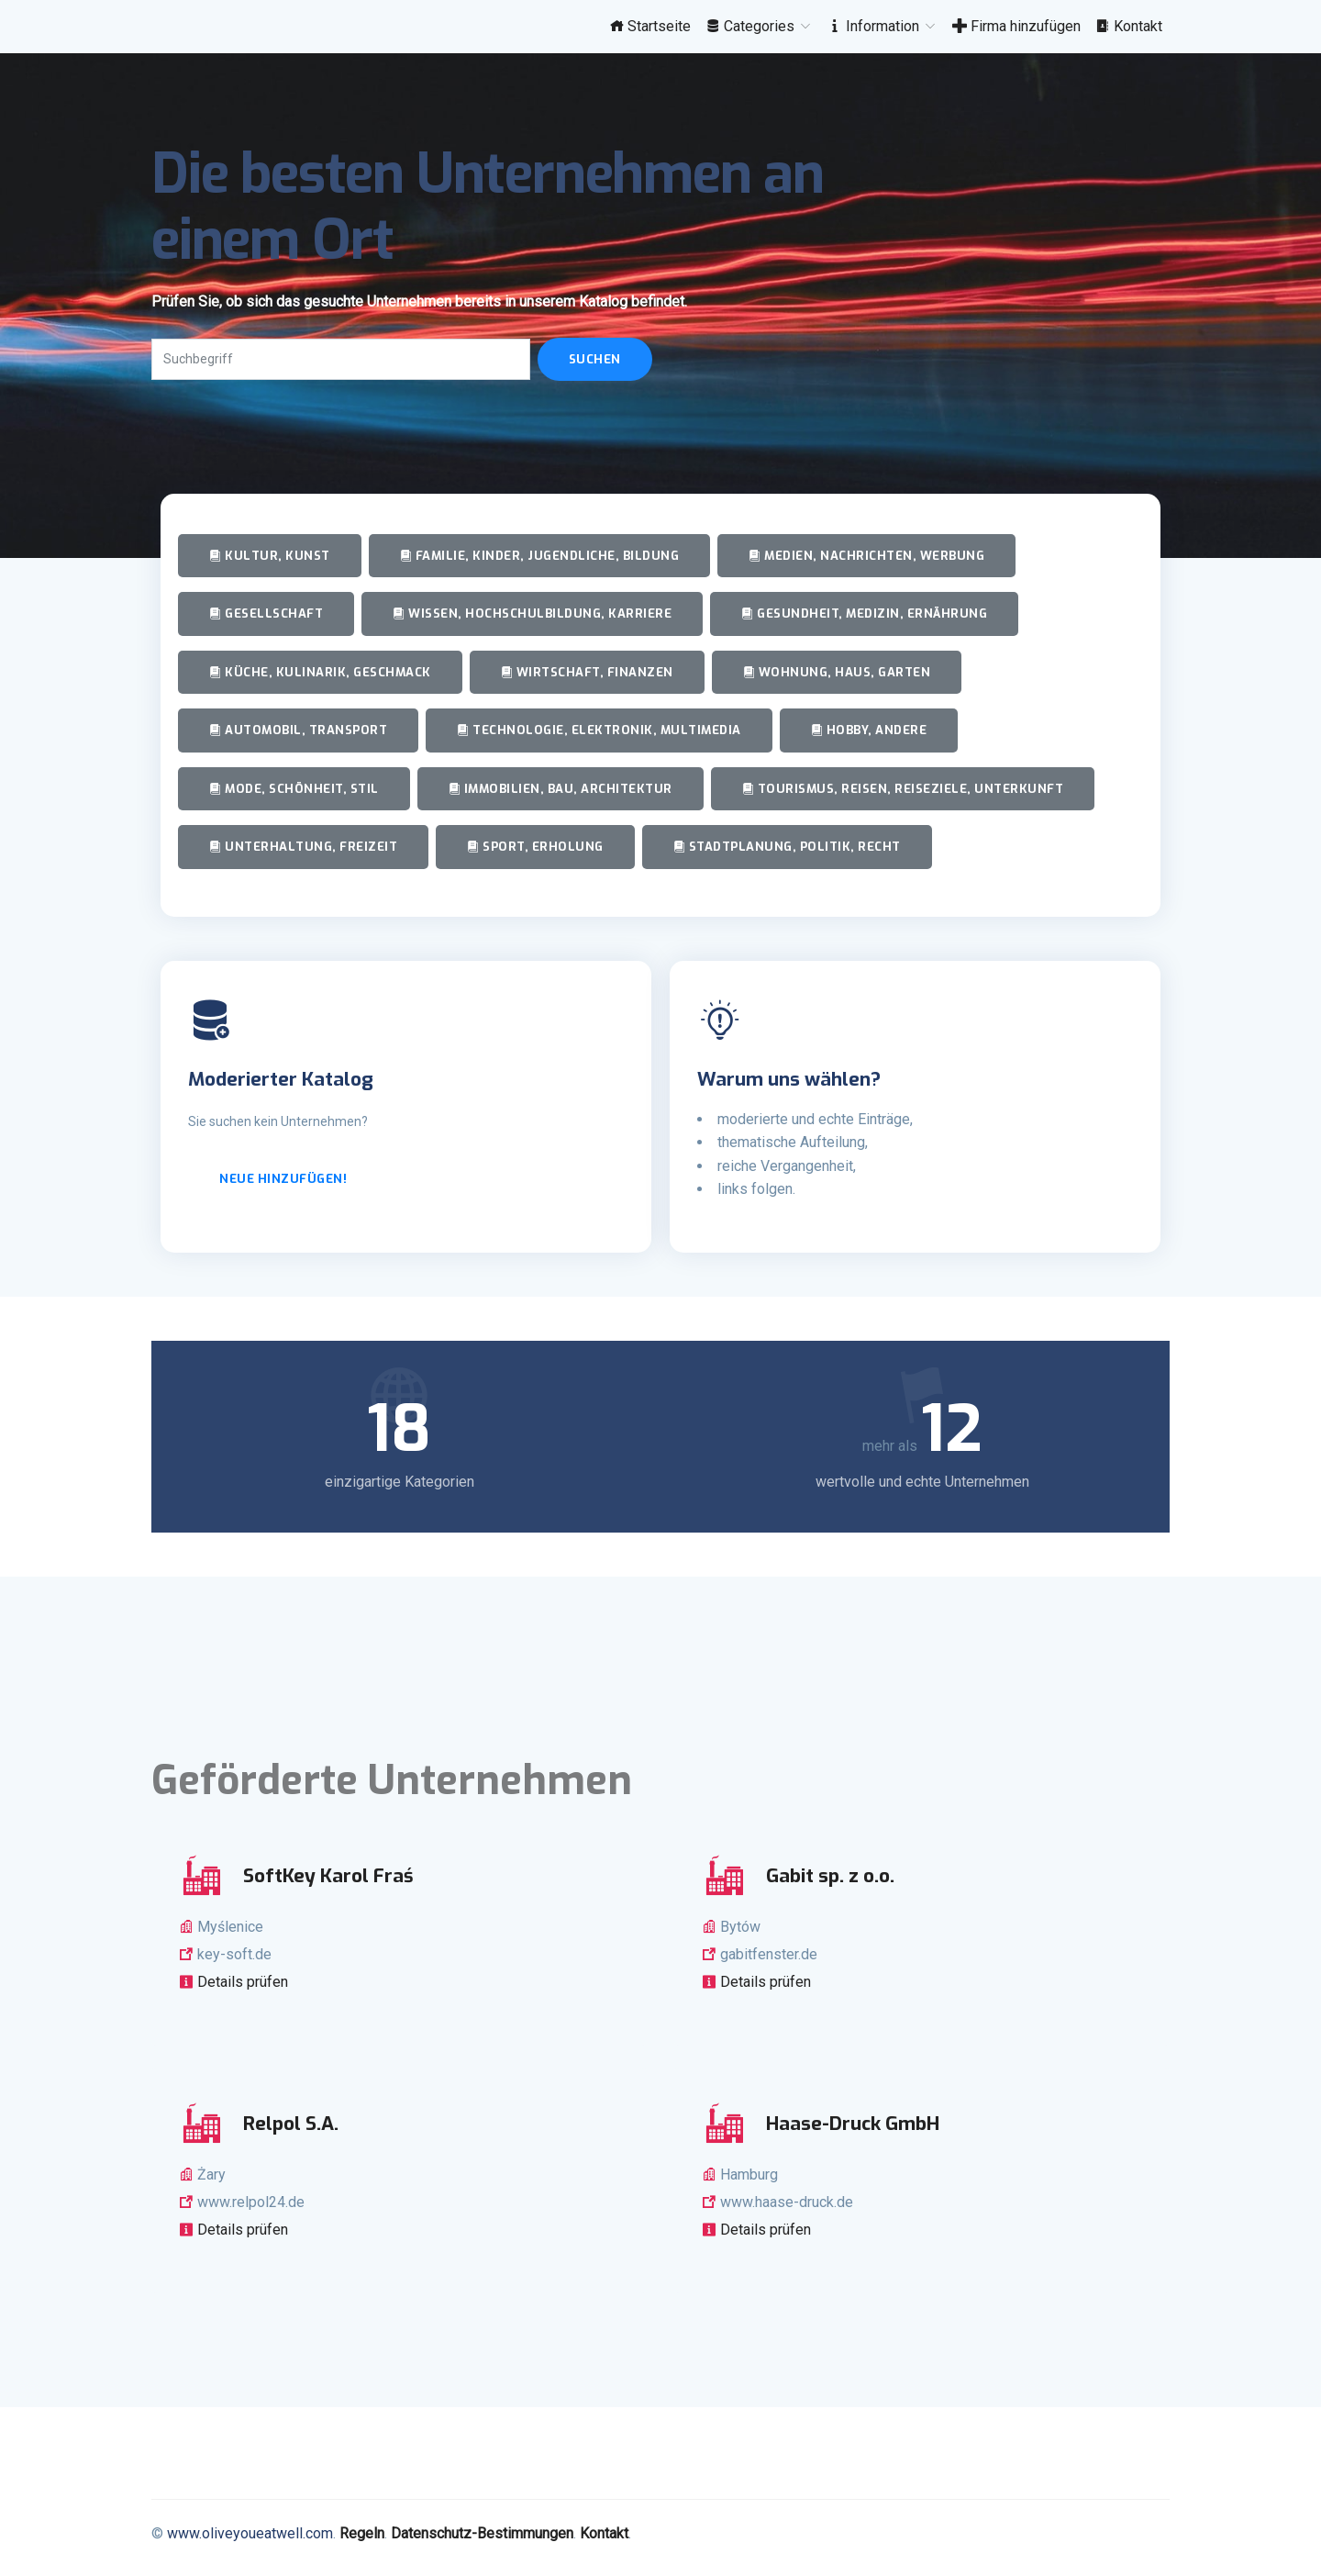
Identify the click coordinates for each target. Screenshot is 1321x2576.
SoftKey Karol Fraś (328, 1876)
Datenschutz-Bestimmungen (482, 2533)
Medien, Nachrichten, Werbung (866, 555)
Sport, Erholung (535, 846)
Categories (759, 26)
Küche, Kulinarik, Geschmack (320, 672)
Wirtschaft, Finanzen (587, 672)
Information (882, 26)
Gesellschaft (266, 613)
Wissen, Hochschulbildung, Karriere (532, 613)
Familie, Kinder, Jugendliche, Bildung (540, 555)
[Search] (340, 359)
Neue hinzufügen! (283, 1179)
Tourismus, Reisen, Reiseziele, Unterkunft (903, 789)
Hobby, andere (869, 730)
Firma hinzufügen (1016, 26)
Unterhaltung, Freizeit (303, 846)
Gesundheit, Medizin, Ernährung (864, 613)
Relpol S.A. (291, 2123)
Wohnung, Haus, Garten (837, 672)
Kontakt (1128, 26)
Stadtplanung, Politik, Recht (787, 846)
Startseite (650, 26)
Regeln (361, 2533)
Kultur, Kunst (269, 555)
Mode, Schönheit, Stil (294, 789)
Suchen (595, 359)
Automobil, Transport (298, 730)
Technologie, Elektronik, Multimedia (599, 730)
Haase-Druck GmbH (852, 2123)
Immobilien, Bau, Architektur (560, 789)
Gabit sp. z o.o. (830, 1876)
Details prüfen (241, 1982)
